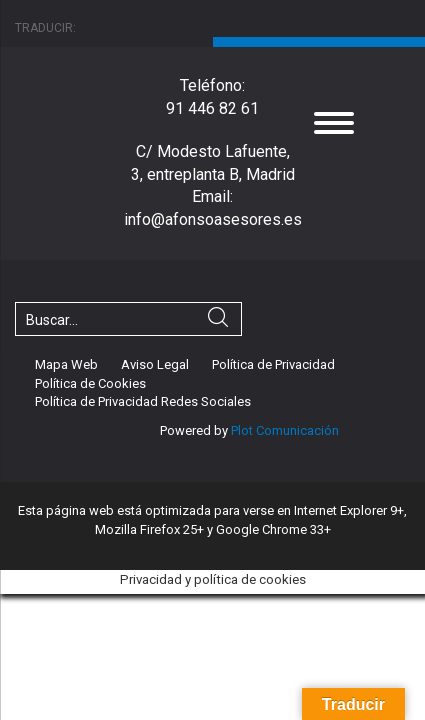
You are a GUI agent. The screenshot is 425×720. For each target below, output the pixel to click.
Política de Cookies (90, 383)
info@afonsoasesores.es (213, 219)
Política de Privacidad (273, 364)
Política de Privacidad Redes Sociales (143, 401)
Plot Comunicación (283, 430)
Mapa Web (66, 364)
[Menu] (334, 122)
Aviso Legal (155, 364)
